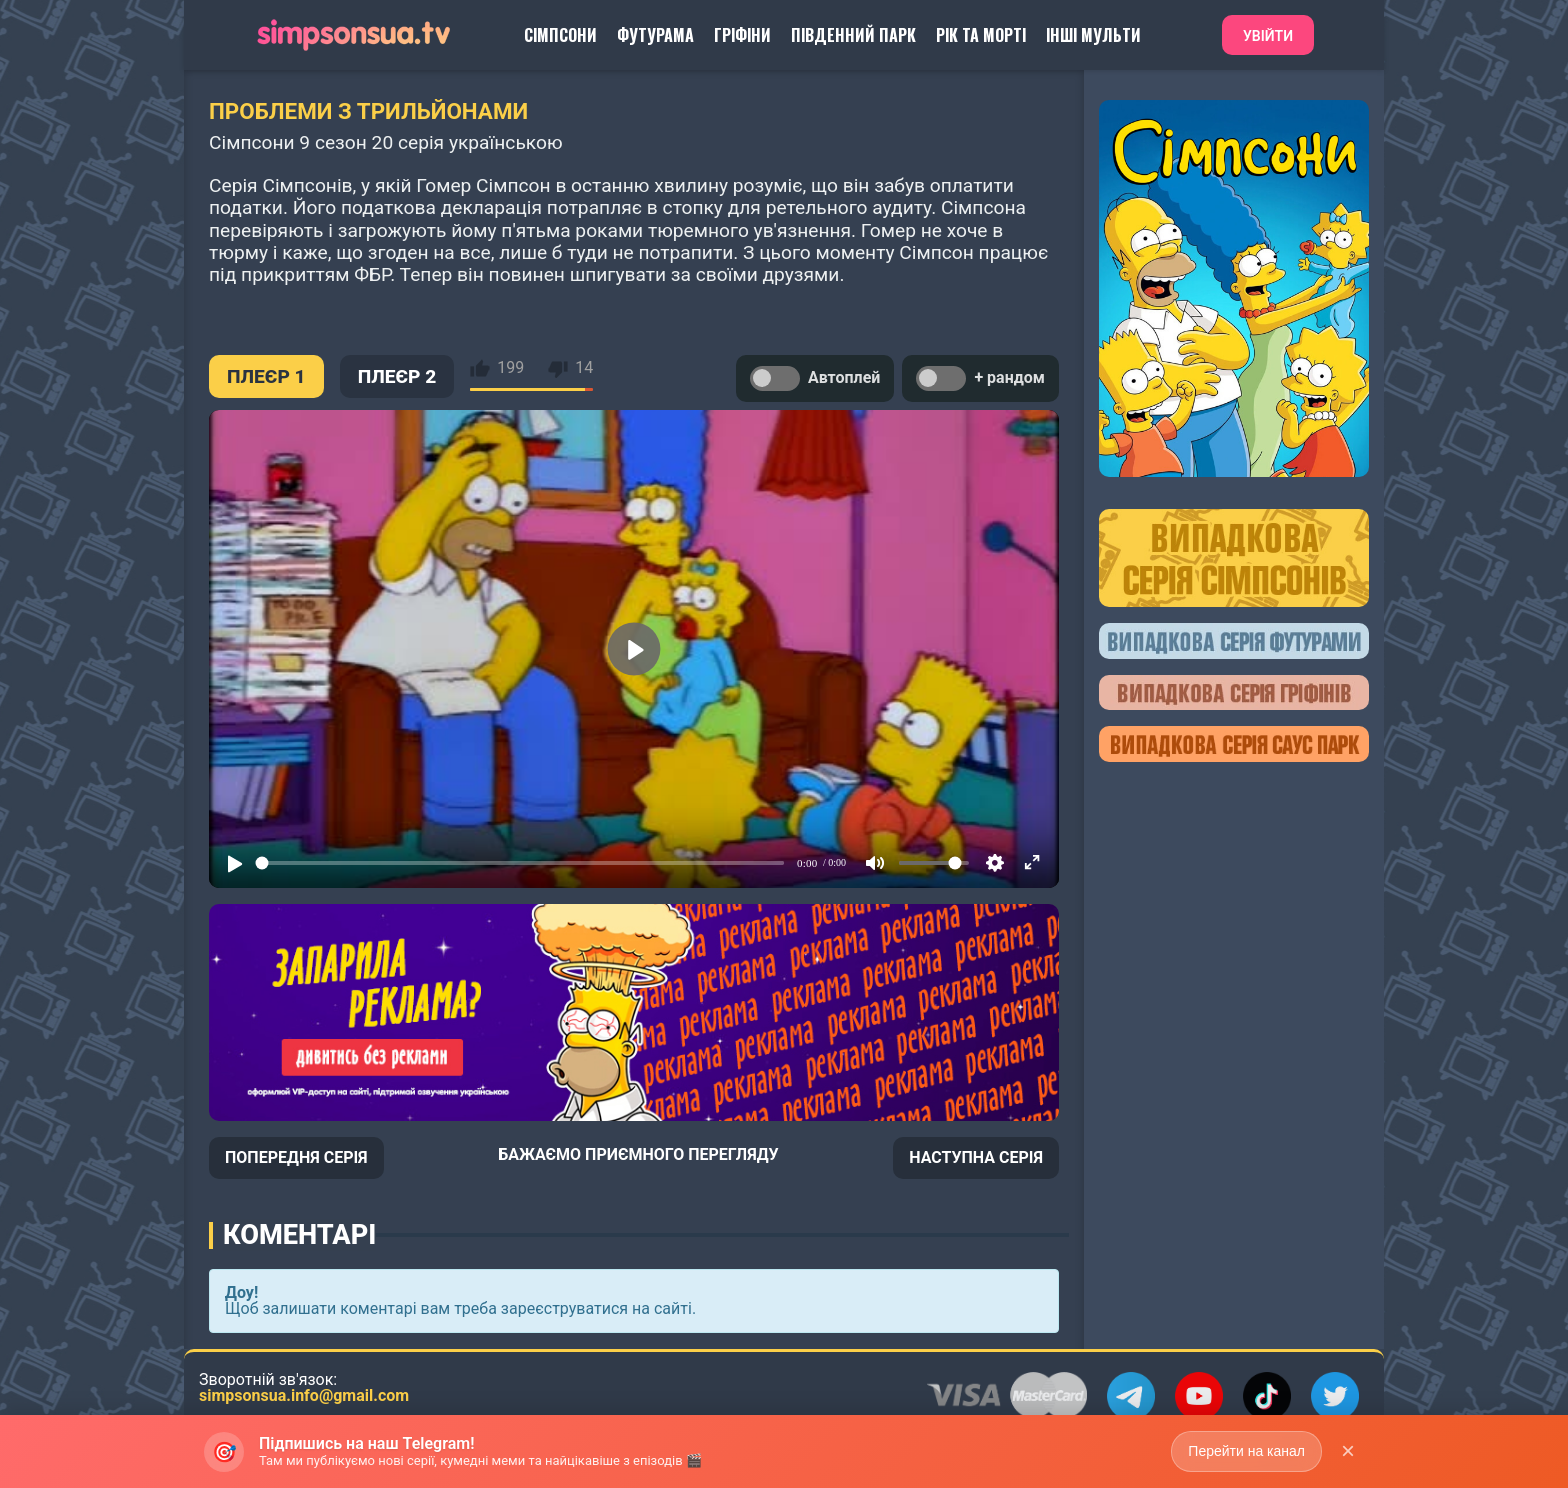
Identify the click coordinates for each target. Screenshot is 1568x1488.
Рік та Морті (981, 35)
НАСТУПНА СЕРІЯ (976, 1157)
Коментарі (299, 1235)
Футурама (655, 35)
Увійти (1268, 36)
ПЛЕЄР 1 (266, 376)
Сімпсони (560, 35)
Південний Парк (853, 35)
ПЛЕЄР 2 (397, 376)
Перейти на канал (1246, 1451)
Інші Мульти (1093, 35)
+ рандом (980, 378)
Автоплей (815, 378)
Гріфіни (742, 35)
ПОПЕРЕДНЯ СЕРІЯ (296, 1157)
